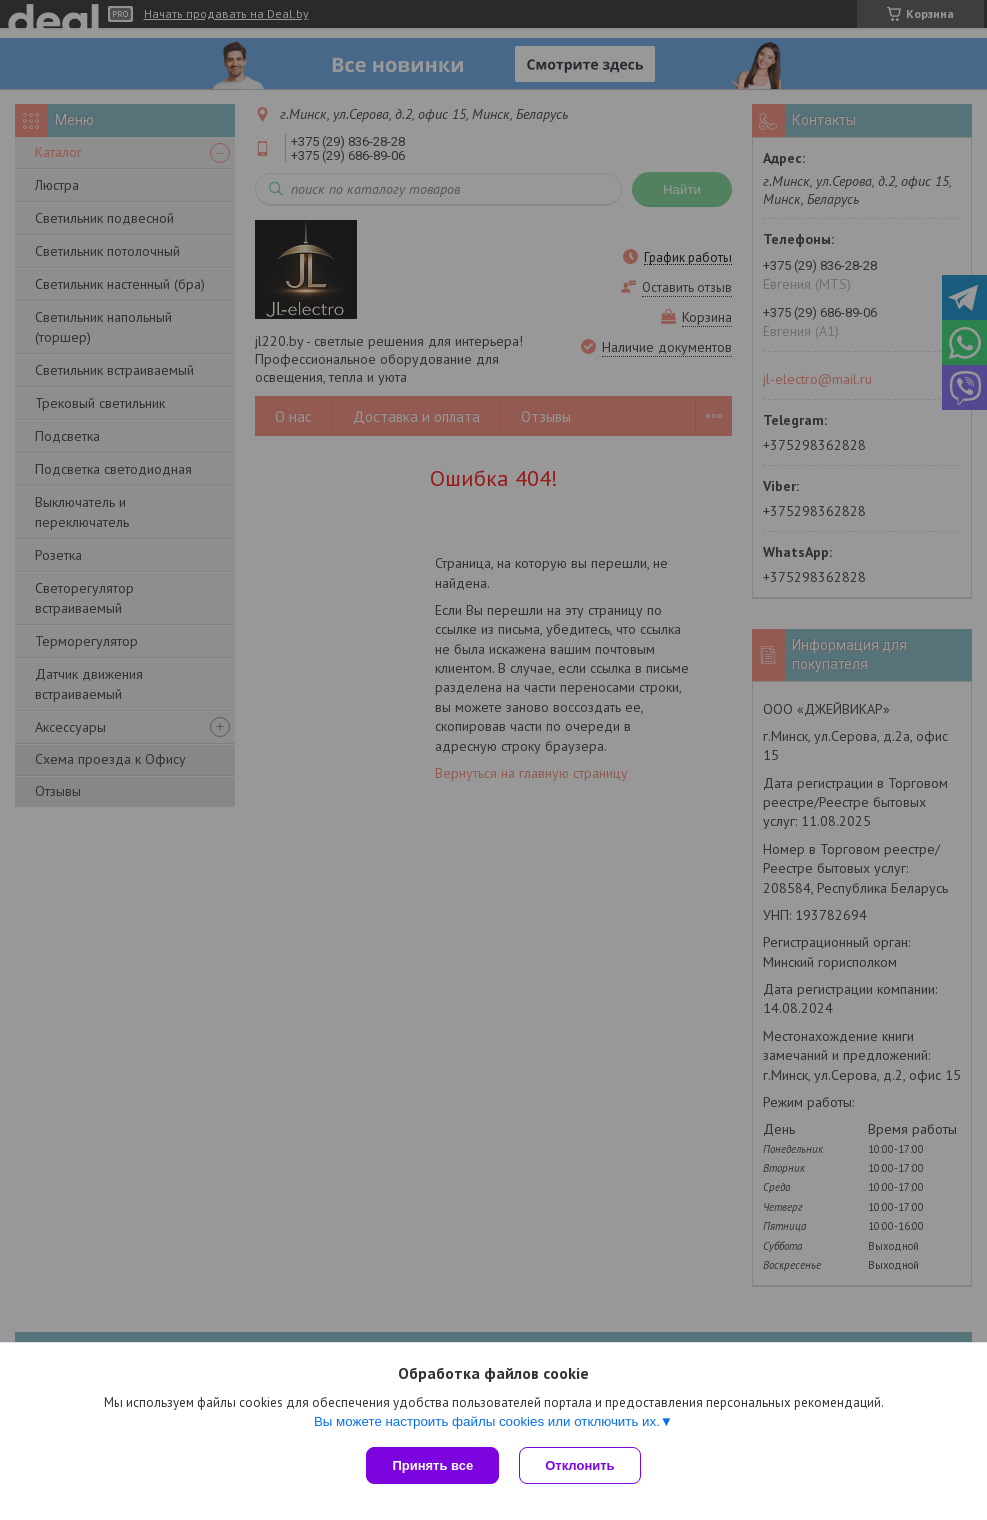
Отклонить (579, 1465)
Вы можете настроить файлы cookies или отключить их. (487, 1421)
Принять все (432, 1465)
